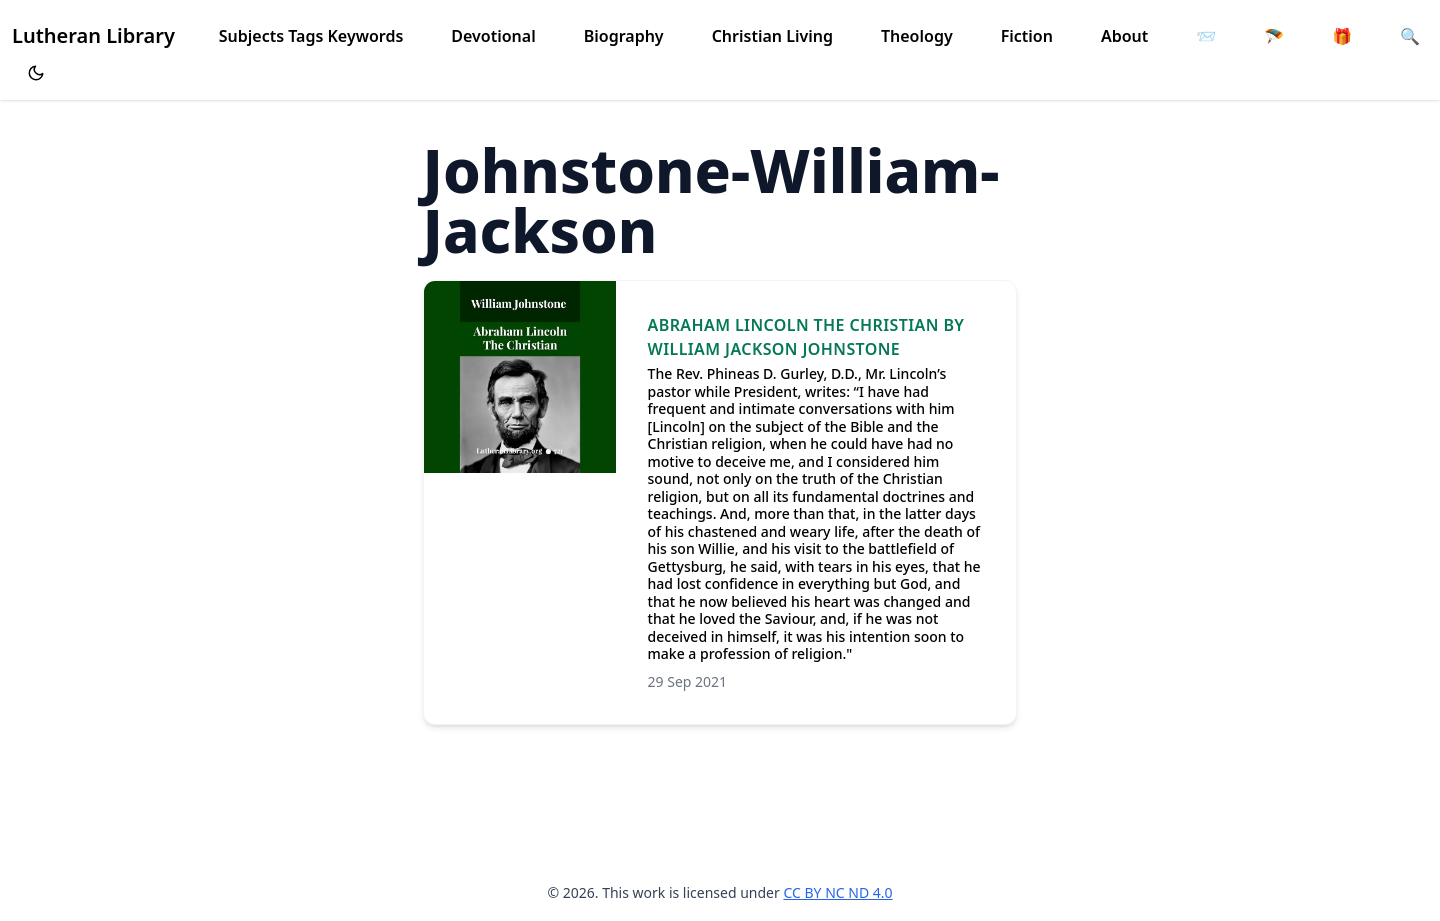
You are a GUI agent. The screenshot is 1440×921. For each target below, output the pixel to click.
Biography (624, 36)
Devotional (493, 36)
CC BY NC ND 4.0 (837, 892)
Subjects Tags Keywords (311, 36)
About (1124, 36)
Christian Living (772, 36)
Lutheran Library (93, 35)
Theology (917, 36)
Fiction (1027, 36)
